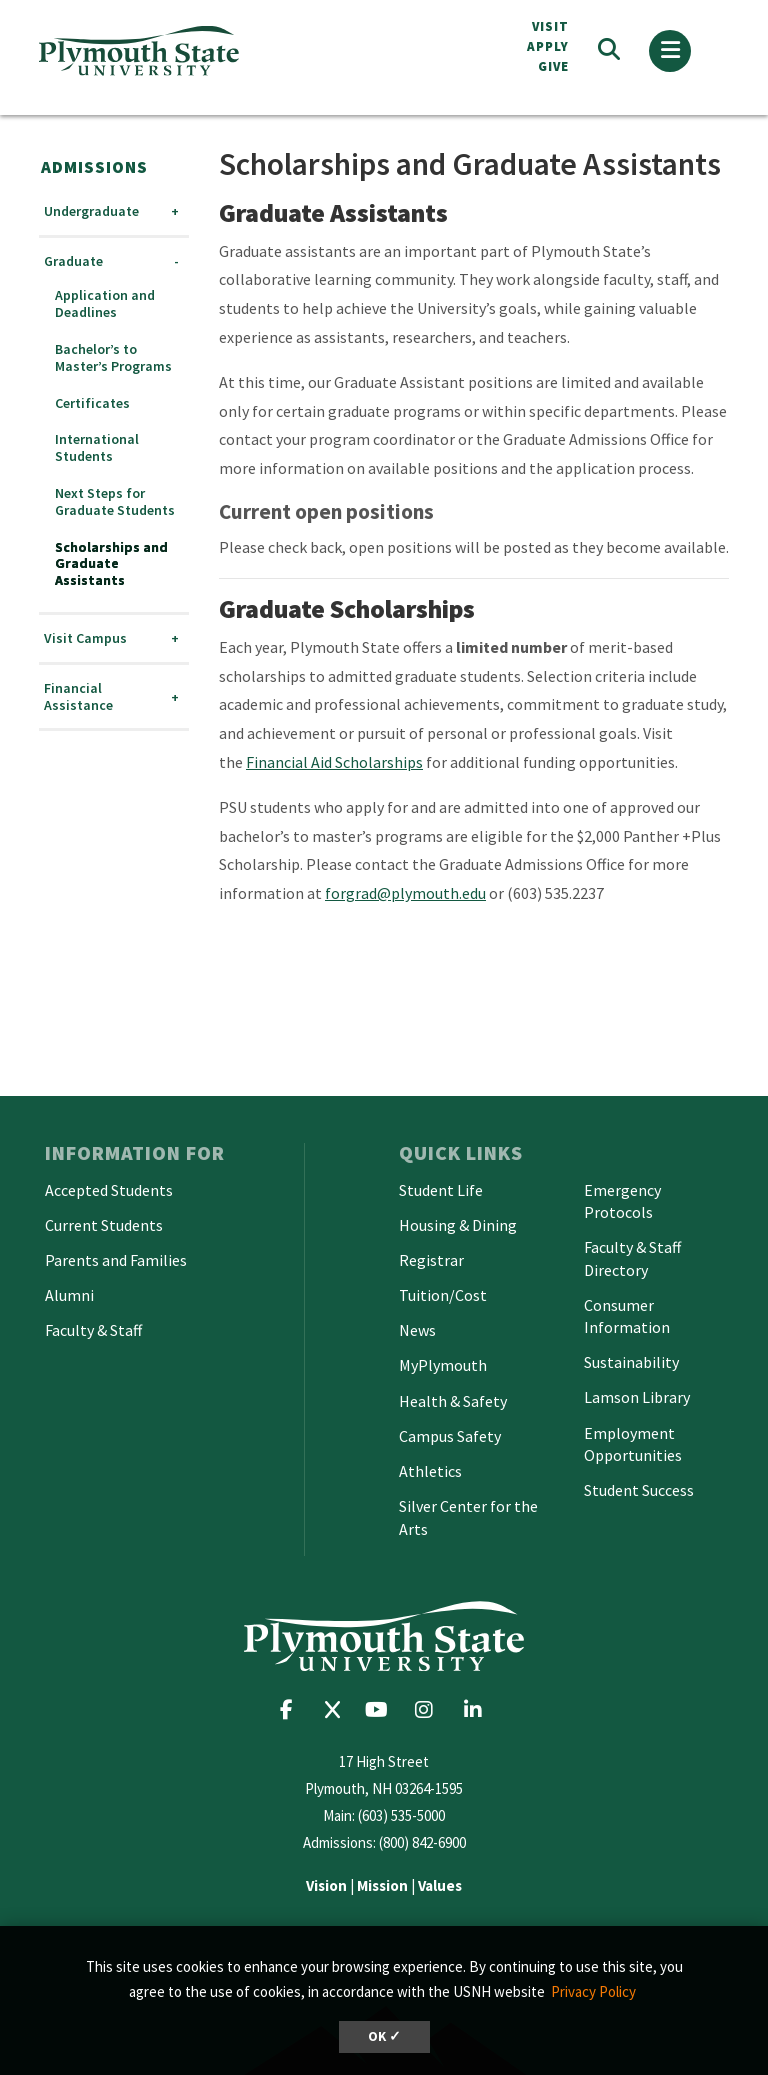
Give (553, 66)
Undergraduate (91, 211)
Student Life (441, 1190)
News (417, 1330)
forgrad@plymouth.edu (405, 893)
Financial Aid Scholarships (334, 762)
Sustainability (631, 1362)
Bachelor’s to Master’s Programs (113, 358)
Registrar (431, 1260)
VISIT (550, 26)
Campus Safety (450, 1436)
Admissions (94, 167)
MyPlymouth (443, 1365)
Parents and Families (116, 1260)
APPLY (548, 46)
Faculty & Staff (93, 1330)
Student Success (639, 1490)
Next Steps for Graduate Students (115, 502)
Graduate (73, 261)
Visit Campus (85, 638)
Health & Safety (453, 1401)
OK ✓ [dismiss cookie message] (384, 2036)
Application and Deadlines (105, 304)
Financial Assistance (78, 697)
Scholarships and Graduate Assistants (111, 564)
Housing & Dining (458, 1225)
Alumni (69, 1295)
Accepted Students (109, 1190)
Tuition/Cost (443, 1295)
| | (384, 1885)
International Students (97, 448)
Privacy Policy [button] (593, 1991)
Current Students (104, 1225)
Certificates (92, 403)
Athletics (430, 1471)
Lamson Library (637, 1397)
